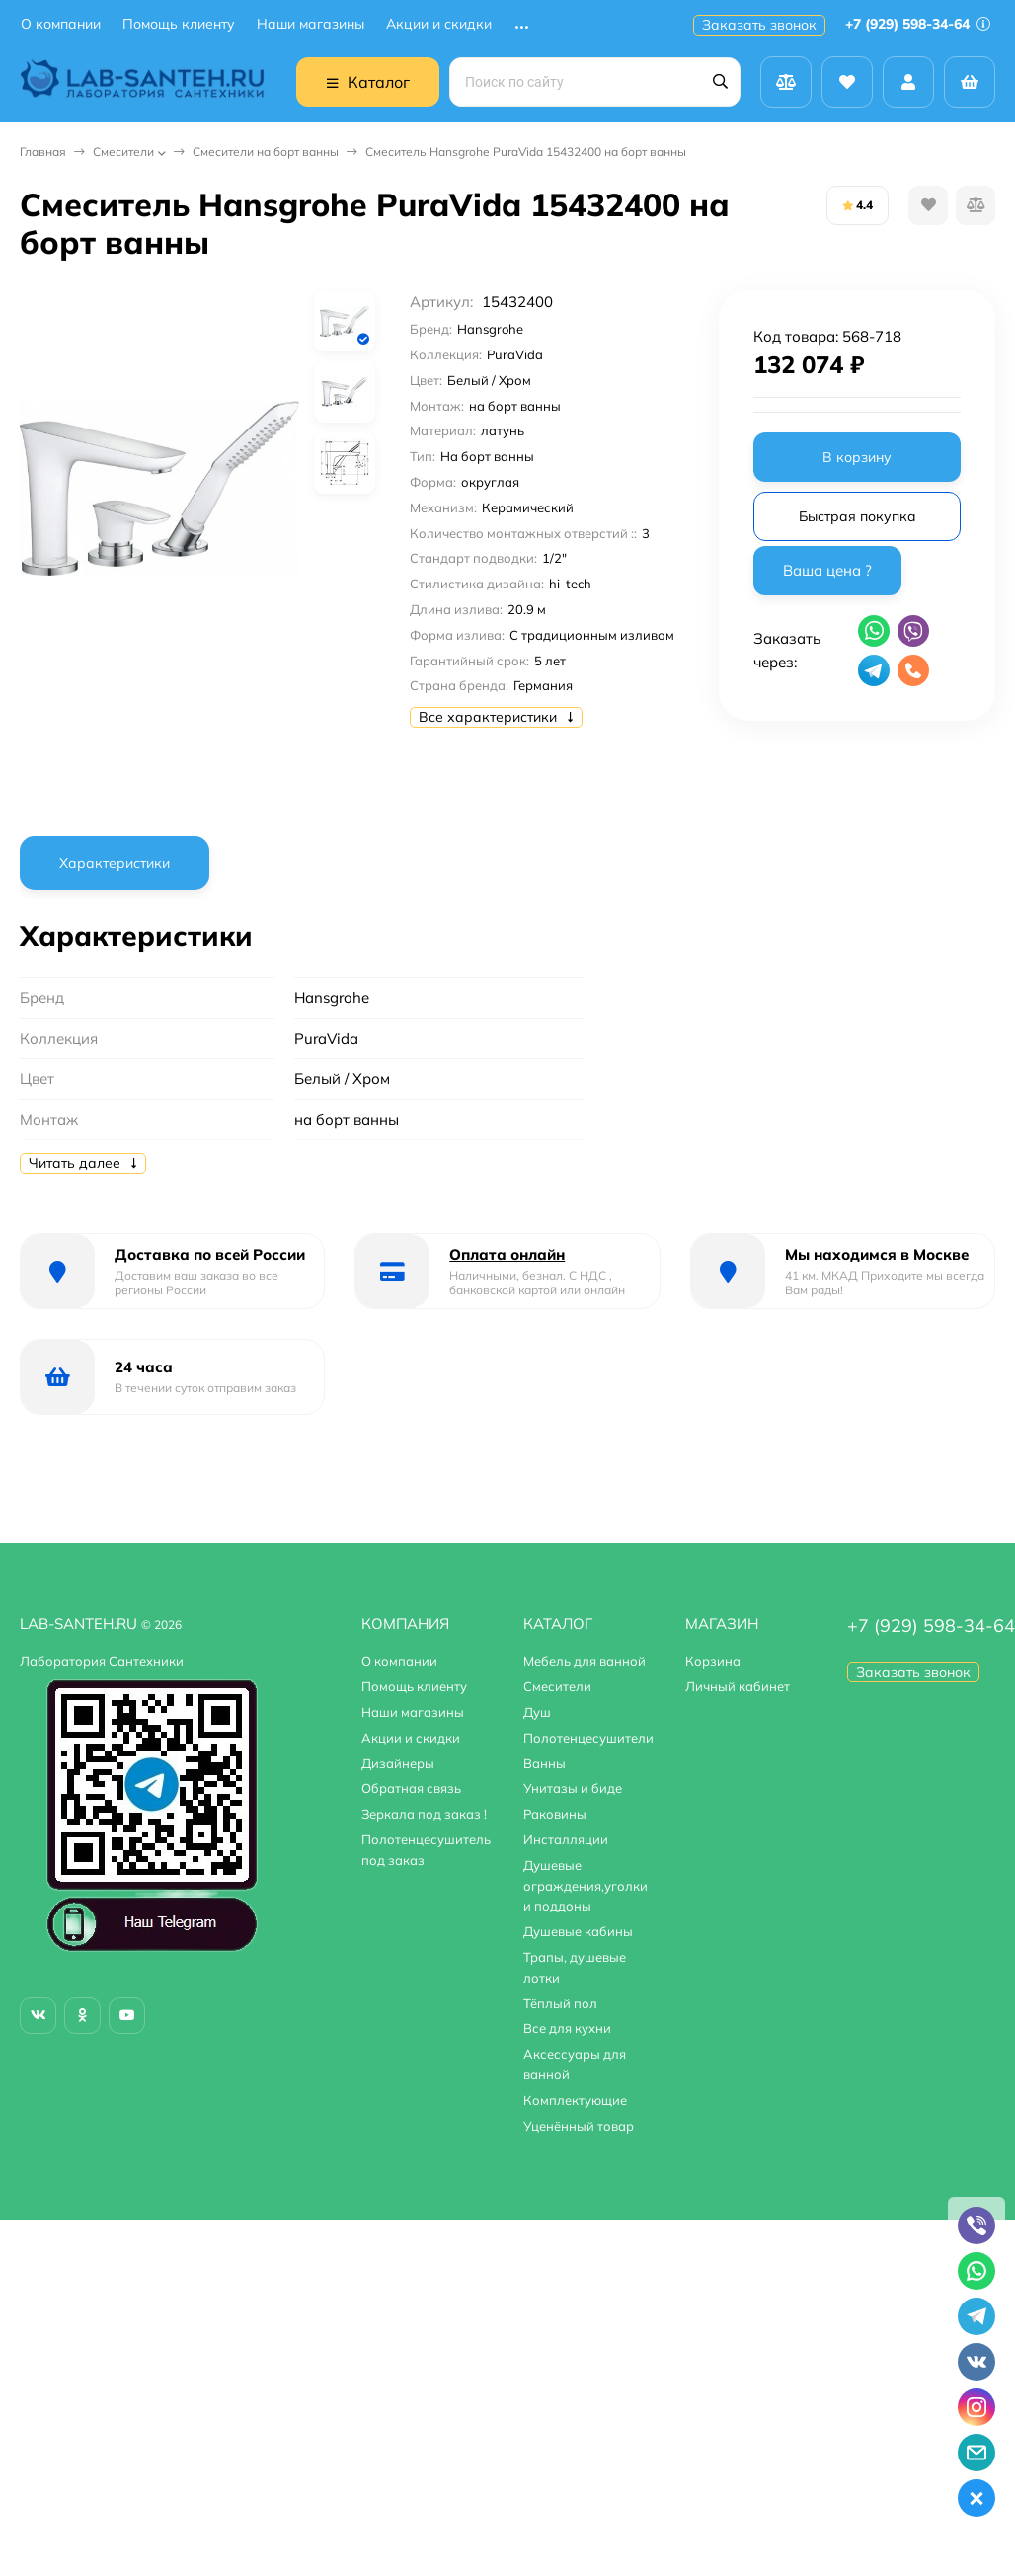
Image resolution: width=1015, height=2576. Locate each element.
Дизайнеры (397, 1763)
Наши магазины (310, 24)
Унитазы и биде (572, 1788)
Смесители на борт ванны (266, 151)
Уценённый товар (578, 2126)
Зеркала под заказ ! (424, 1814)
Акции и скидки (439, 24)
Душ (537, 1712)
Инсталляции (565, 1839)
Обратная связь (411, 1788)
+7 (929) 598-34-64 (917, 24)
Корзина (713, 1661)
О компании (61, 24)
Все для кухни (567, 2028)
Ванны (544, 1763)
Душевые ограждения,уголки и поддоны (585, 1885)
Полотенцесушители (588, 1738)
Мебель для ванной (584, 1661)
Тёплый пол (560, 2003)
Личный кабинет (737, 1686)
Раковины (554, 1814)
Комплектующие (575, 2100)
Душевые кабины (578, 1931)
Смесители (123, 151)
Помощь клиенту (178, 24)
